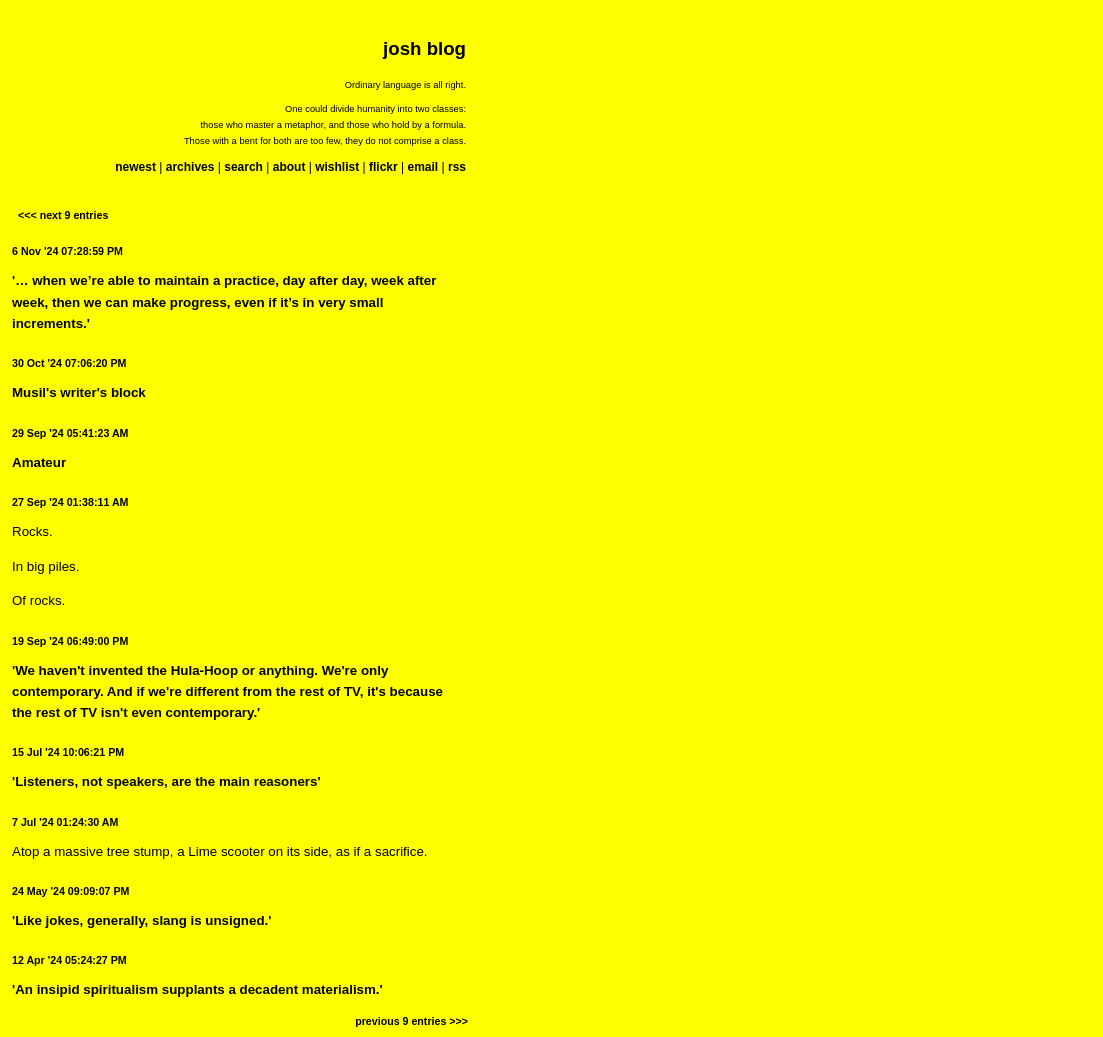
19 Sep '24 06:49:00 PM (70, 641)
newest (135, 167)
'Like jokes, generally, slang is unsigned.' (141, 920)
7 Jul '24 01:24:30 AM (65, 822)
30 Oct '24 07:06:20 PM (69, 363)
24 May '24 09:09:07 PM (70, 891)
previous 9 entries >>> (411, 1021)
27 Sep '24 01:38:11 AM (70, 502)
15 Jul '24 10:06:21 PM (68, 752)
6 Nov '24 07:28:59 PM (67, 251)
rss (457, 167)
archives (190, 167)
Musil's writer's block (79, 392)
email (422, 167)
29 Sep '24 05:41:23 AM (70, 433)
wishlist (337, 167)
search (243, 167)
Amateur (39, 462)
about (289, 167)
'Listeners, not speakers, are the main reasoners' (166, 781)
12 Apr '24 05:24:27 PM (69, 960)
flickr (383, 167)
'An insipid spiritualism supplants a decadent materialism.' (197, 989)
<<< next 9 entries (63, 215)
